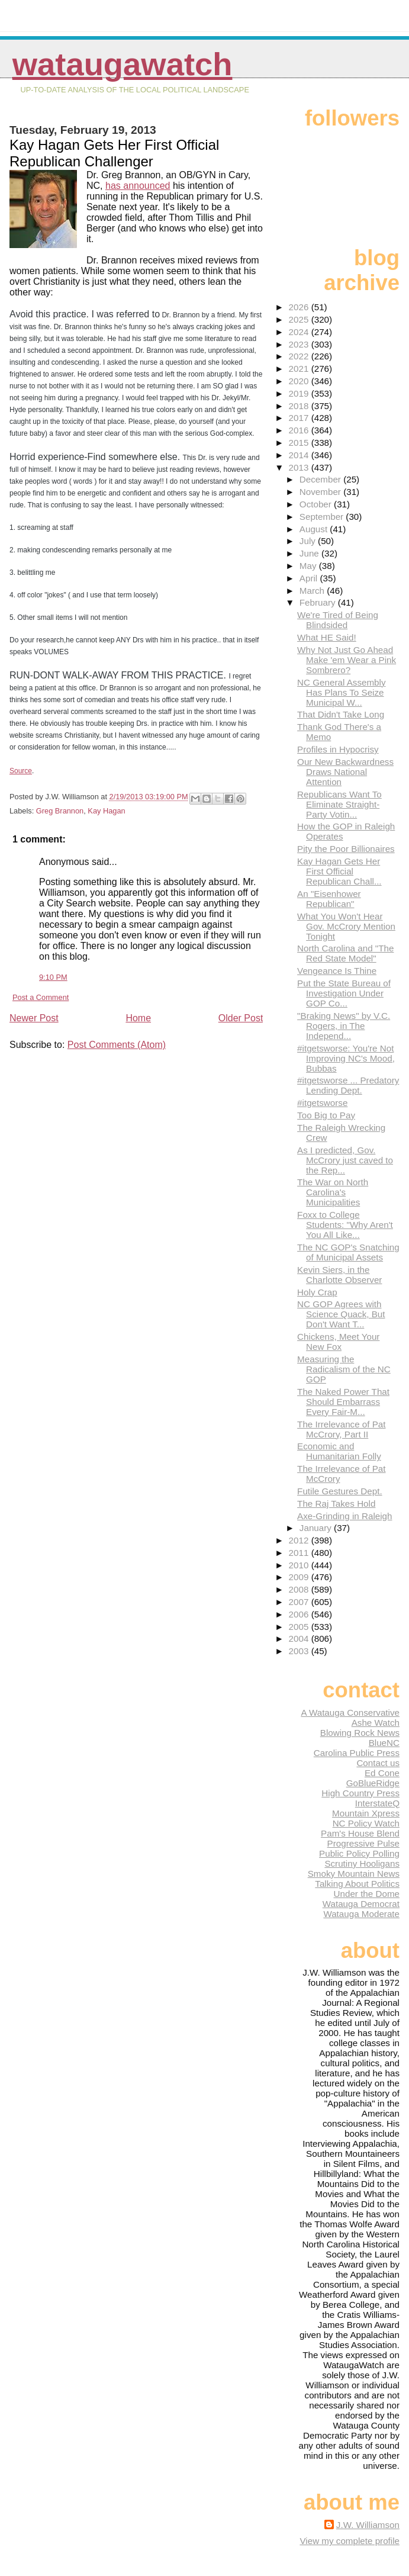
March (313, 591)
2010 (300, 1565)
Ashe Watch (376, 1723)
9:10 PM (53, 977)
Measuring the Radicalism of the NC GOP (344, 1369)
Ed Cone (382, 1773)
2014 (300, 455)
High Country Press (360, 1793)
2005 (300, 1627)
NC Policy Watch (366, 1823)
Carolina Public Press (357, 1753)
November (321, 492)
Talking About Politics (357, 1884)
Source (20, 771)
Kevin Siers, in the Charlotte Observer (339, 1275)
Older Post (240, 1018)
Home (138, 1018)
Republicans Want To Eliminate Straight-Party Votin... (339, 804)
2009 (300, 1577)
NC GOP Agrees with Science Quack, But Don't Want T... (341, 1314)
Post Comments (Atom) (116, 1045)
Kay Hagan (106, 810)
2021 (300, 369)
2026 (300, 307)
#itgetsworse (322, 1103)
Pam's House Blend (360, 1833)
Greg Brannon (59, 810)
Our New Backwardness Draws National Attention (345, 772)
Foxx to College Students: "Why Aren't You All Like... (345, 1225)
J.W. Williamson (368, 2525)
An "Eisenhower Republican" (329, 899)
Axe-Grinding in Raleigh (344, 1516)
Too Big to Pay (326, 1115)
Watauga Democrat (361, 1904)
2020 (300, 381)
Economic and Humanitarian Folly (339, 1451)
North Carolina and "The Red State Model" (345, 953)
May (309, 566)
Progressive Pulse (363, 1843)
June (310, 553)
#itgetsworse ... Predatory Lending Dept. (348, 1085)
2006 (300, 1614)
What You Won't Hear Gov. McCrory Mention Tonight (346, 926)
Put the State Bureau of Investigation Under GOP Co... (344, 993)
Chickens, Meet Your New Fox (338, 1342)
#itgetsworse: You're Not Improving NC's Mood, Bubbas (346, 1058)
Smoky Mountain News (354, 1874)
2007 (300, 1602)
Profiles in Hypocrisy (338, 749)
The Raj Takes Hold (336, 1503)
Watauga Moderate (361, 1914)
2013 (300, 467)
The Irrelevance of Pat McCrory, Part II (341, 1429)
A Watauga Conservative (350, 1712)
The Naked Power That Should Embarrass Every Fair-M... (343, 1402)
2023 (300, 344)
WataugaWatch (122, 64)
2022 (300, 356)
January (316, 1528)
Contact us (378, 1763)
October (316, 504)
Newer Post (34, 1018)
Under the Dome (367, 1894)
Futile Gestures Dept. (339, 1491)
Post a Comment (40, 997)
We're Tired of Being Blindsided (337, 620)
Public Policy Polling (359, 1853)
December (321, 479)
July (308, 541)
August (314, 529)
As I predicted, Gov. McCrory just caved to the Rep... (345, 1160)
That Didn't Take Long (340, 714)
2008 (300, 1589)
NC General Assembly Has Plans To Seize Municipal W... (341, 692)
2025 (300, 319)
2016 (300, 430)
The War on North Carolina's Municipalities (332, 1192)
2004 (300, 1638)
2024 (300, 332)
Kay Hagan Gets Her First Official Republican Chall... (339, 871)
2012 (300, 1540)
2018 (300, 406)
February (318, 602)
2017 (300, 418)
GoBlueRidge (373, 1783)
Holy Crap (317, 1292)
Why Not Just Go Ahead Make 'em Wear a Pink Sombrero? (346, 660)
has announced (137, 186)
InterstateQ (377, 1803)
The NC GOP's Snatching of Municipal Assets (348, 1252)
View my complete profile (349, 2541)
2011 (300, 1553)
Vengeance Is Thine (336, 971)
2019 (300, 393)
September (322, 517)
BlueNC (384, 1743)
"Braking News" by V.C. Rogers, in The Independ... (343, 1026)
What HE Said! (326, 637)
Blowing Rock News (360, 1733)
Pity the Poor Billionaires (346, 849)
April (309, 578)
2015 (300, 443)
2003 (300, 1651)
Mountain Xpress (366, 1813)
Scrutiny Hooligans (362, 1863)
